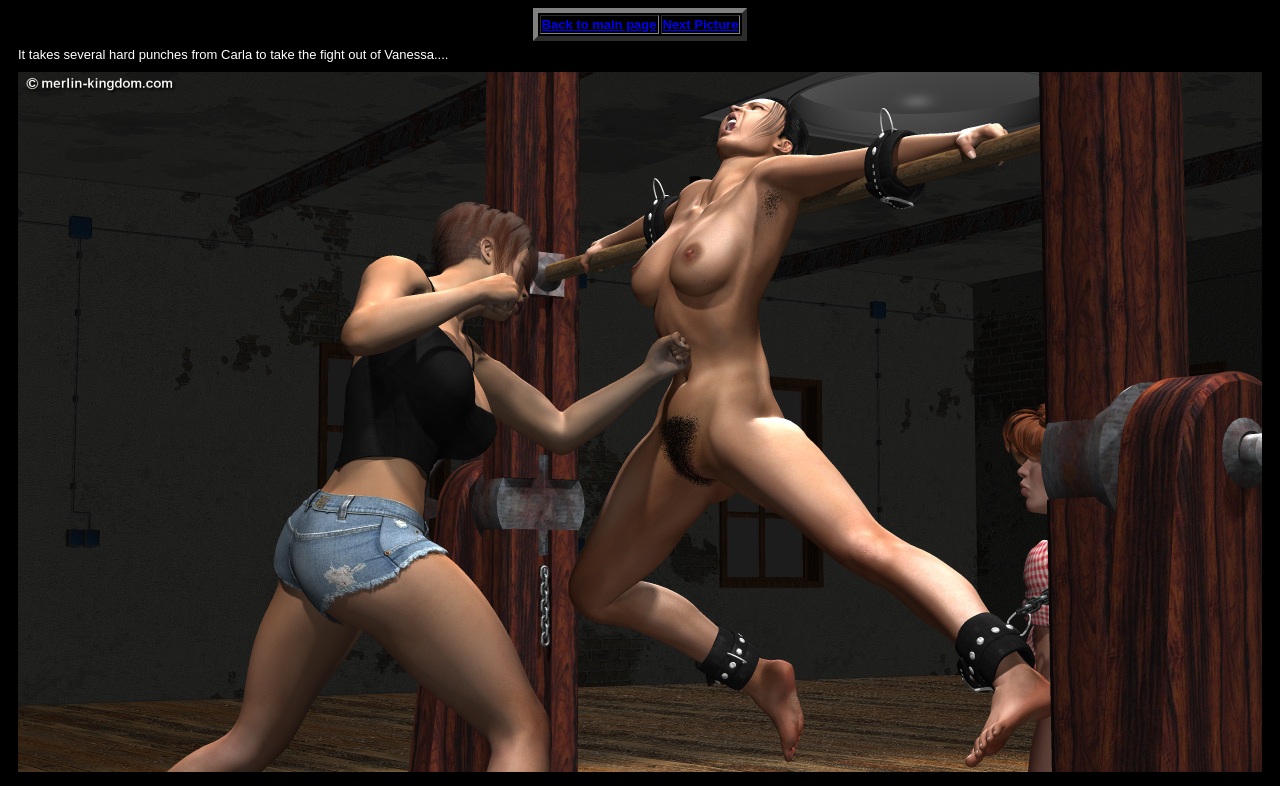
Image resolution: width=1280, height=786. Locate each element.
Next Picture (701, 24)
